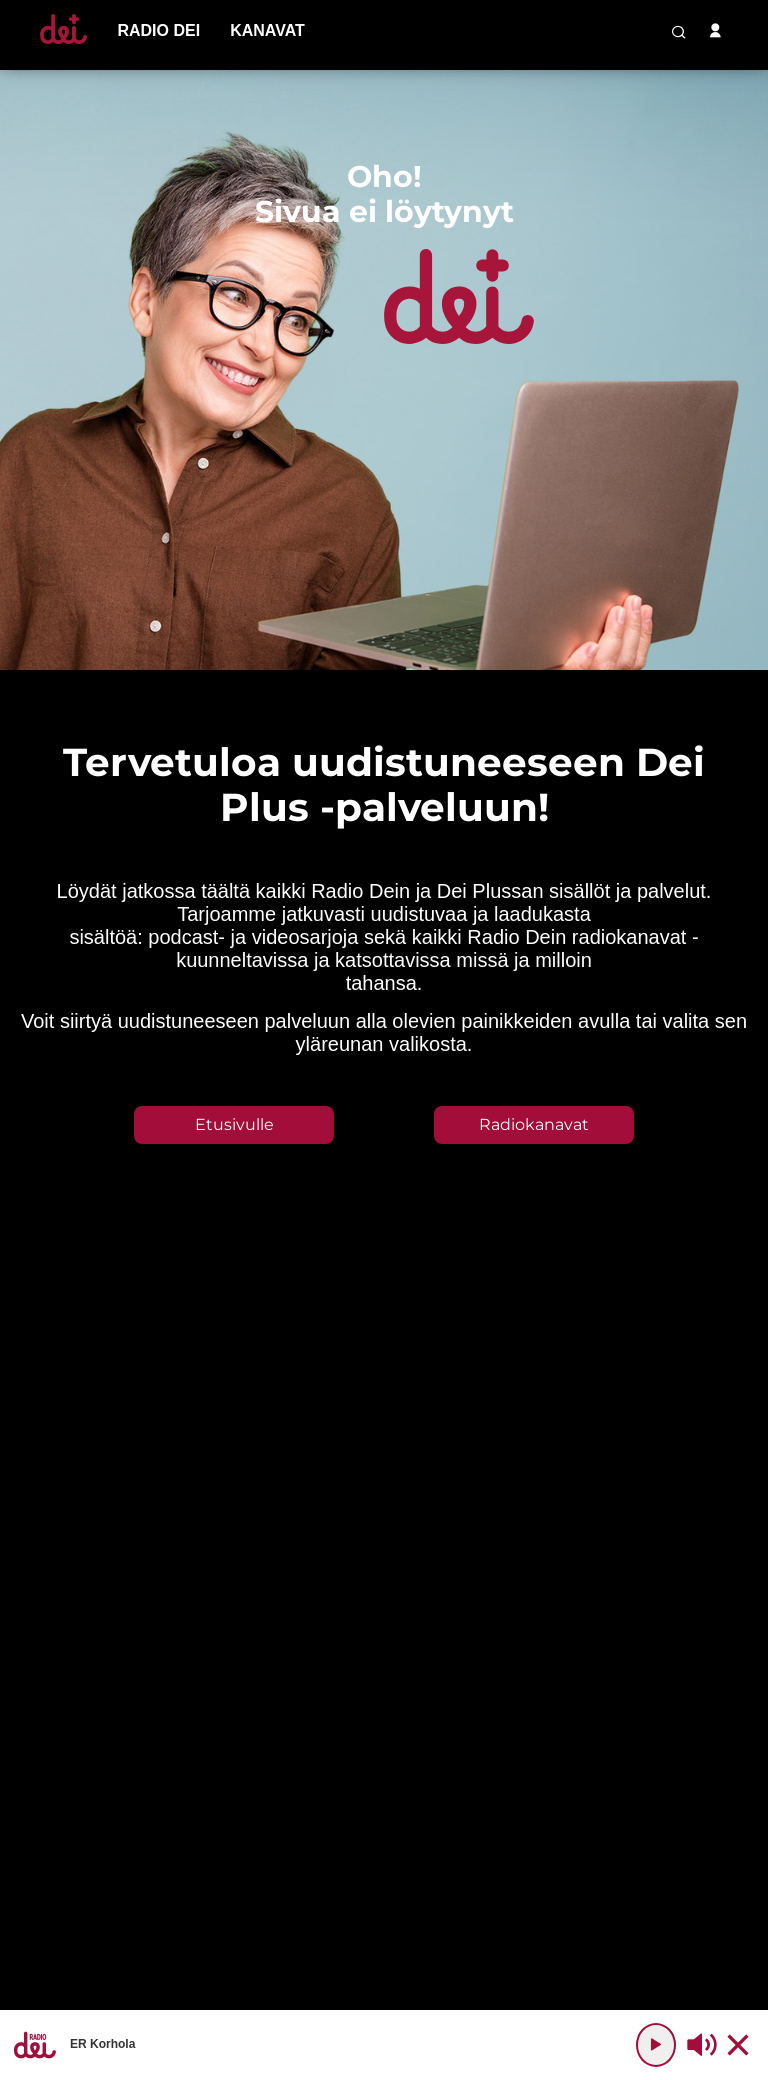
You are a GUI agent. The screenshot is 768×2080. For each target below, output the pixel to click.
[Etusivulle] (63, 43)
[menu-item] (158, 31)
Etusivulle (234, 1124)
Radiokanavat (534, 1124)
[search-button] (679, 32)
